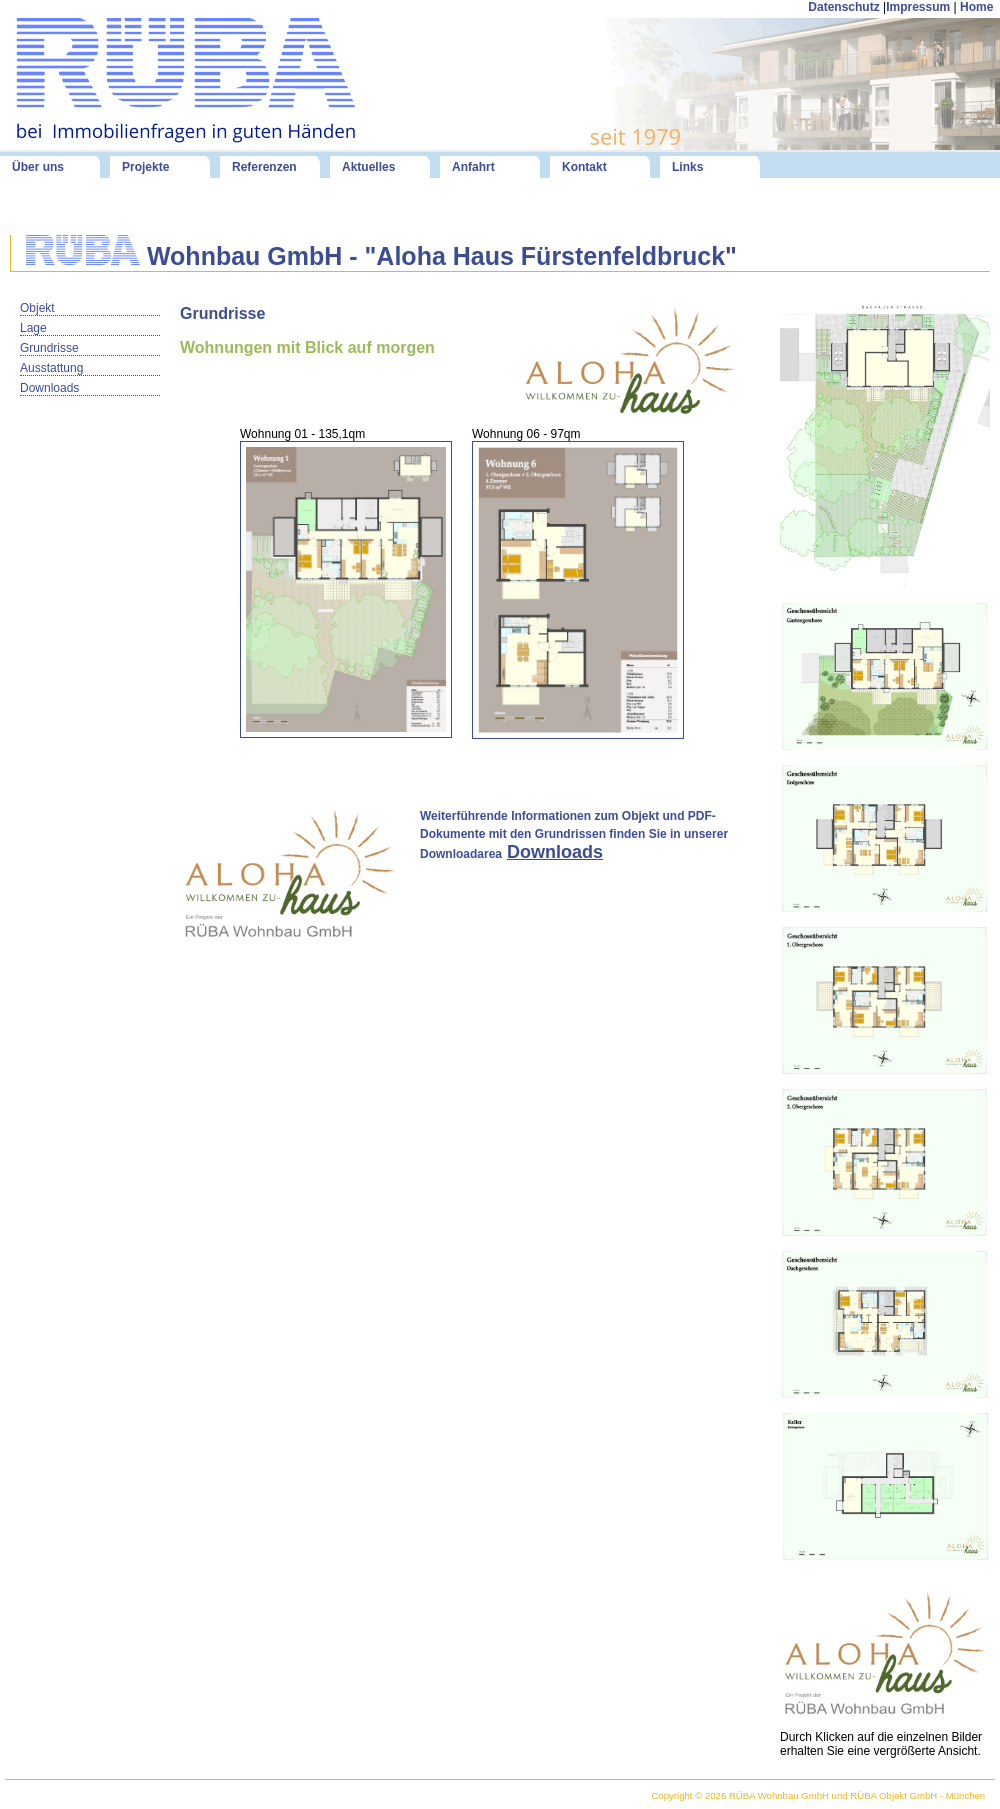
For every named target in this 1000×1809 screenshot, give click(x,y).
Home (978, 7)
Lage (33, 328)
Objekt (37, 308)
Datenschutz (843, 7)
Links (687, 167)
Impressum (918, 7)
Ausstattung (51, 368)
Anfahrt (473, 167)
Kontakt (584, 167)
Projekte (145, 167)
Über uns (38, 167)
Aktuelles (368, 167)
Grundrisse (49, 348)
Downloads (49, 388)
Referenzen (264, 167)
